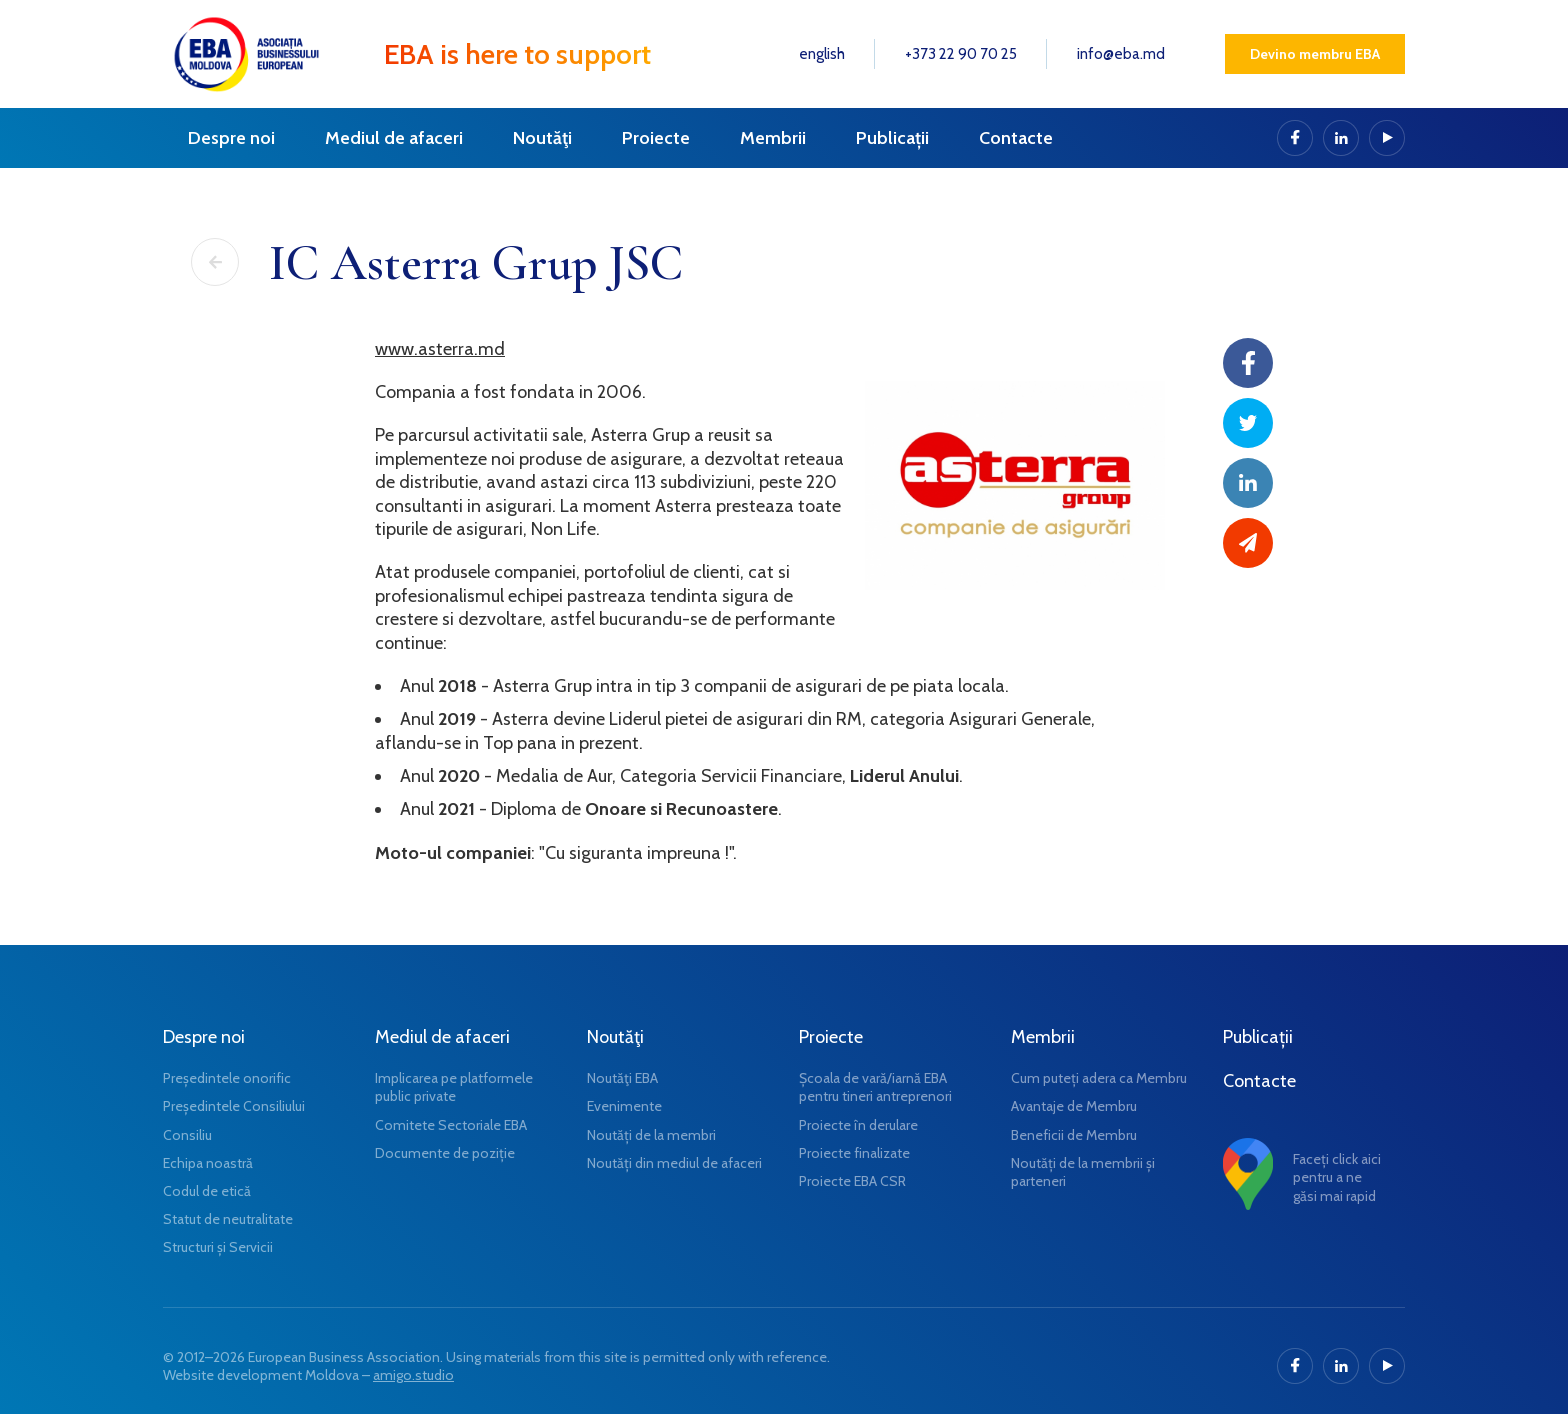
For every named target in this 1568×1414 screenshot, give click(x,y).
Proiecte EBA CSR (852, 1181)
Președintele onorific (227, 1078)
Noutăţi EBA (622, 1078)
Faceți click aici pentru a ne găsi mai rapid (1337, 1177)
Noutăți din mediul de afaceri (674, 1163)
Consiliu (187, 1135)
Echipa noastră (208, 1163)
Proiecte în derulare (858, 1125)
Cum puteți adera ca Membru (1099, 1078)
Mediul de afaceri (394, 138)
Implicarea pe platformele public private (454, 1087)
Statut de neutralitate (228, 1219)
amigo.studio (413, 1375)
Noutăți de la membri (651, 1135)
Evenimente (624, 1106)
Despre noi (231, 138)
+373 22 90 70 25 (961, 54)
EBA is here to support (517, 54)
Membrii (773, 138)
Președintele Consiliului (234, 1106)
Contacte (1016, 138)
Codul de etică (207, 1191)
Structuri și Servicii (218, 1247)
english (822, 54)
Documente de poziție (445, 1153)
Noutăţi (542, 138)
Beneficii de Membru (1074, 1135)
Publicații (892, 138)
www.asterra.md (440, 349)
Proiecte (656, 138)
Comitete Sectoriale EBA (451, 1125)
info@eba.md (1121, 54)
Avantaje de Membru (1074, 1106)
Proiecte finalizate (854, 1153)
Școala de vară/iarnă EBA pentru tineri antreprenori (875, 1087)
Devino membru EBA (1315, 54)
